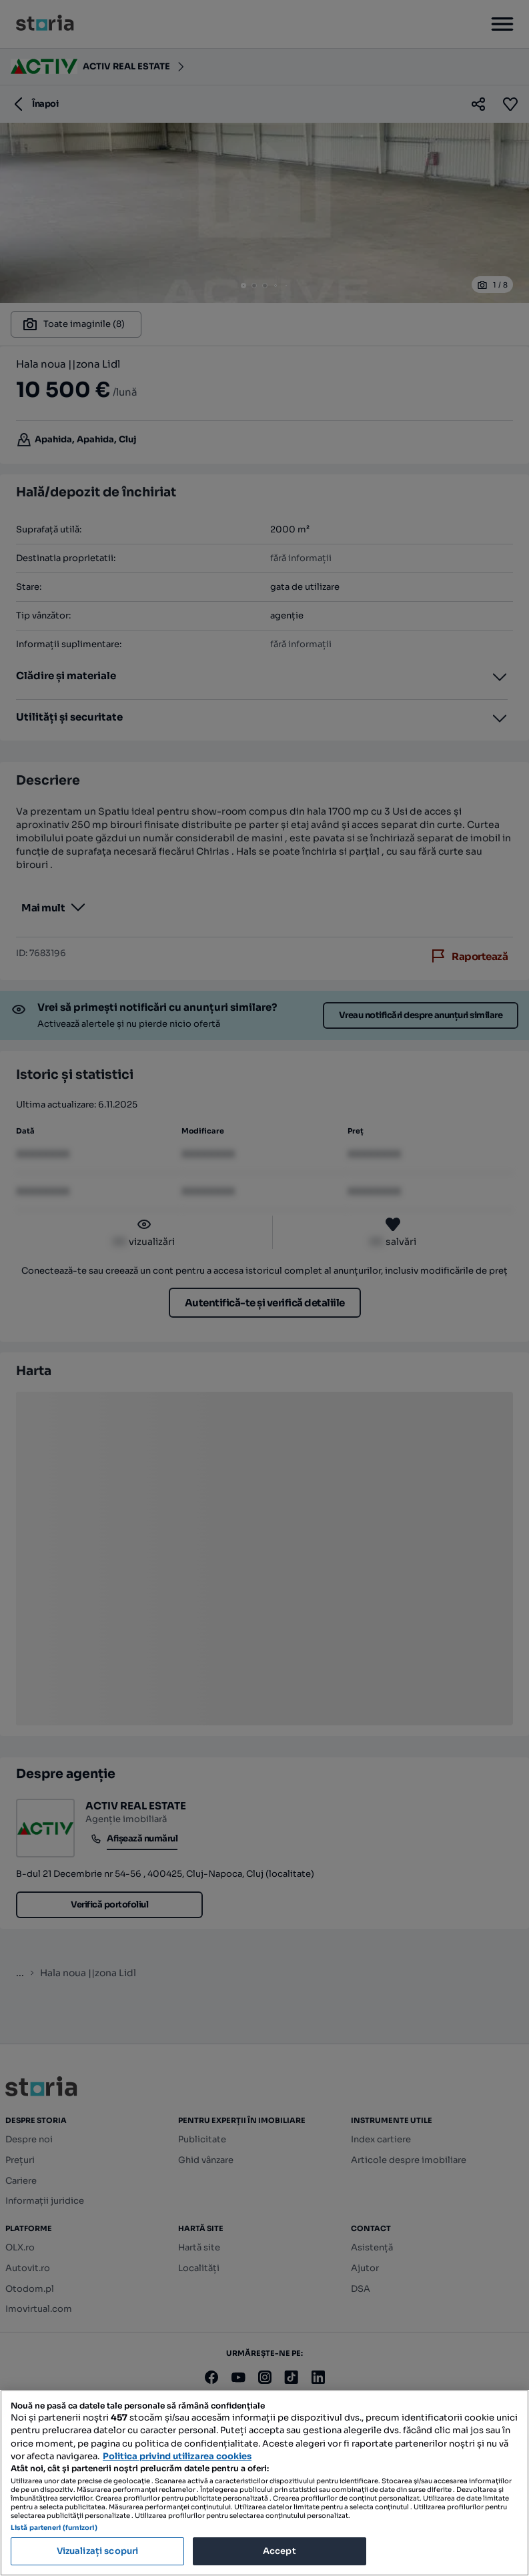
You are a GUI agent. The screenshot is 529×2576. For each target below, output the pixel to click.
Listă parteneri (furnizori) (54, 2527)
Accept (279, 2551)
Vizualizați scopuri (97, 2551)
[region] (264, 2483)
